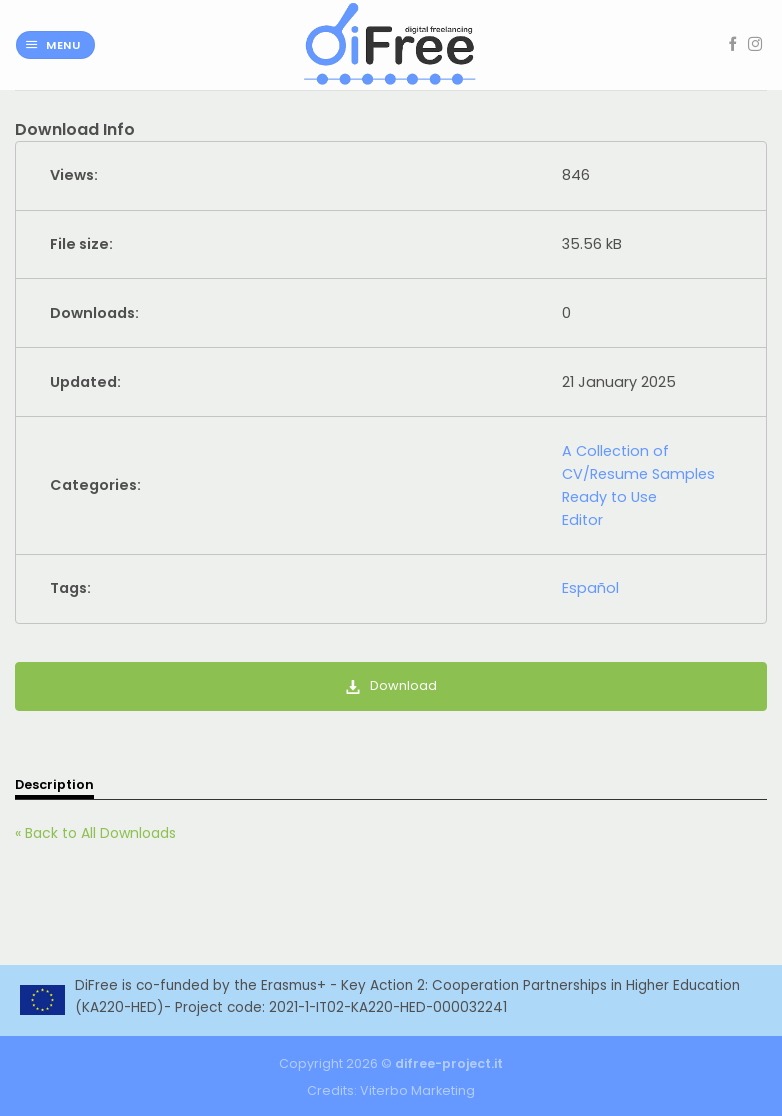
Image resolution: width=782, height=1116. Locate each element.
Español (590, 588)
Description (54, 784)
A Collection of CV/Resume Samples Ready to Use (638, 474)
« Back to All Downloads (95, 833)
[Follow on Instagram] (755, 45)
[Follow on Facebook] (733, 45)
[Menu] (55, 45)
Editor (582, 520)
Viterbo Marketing (417, 1090)
